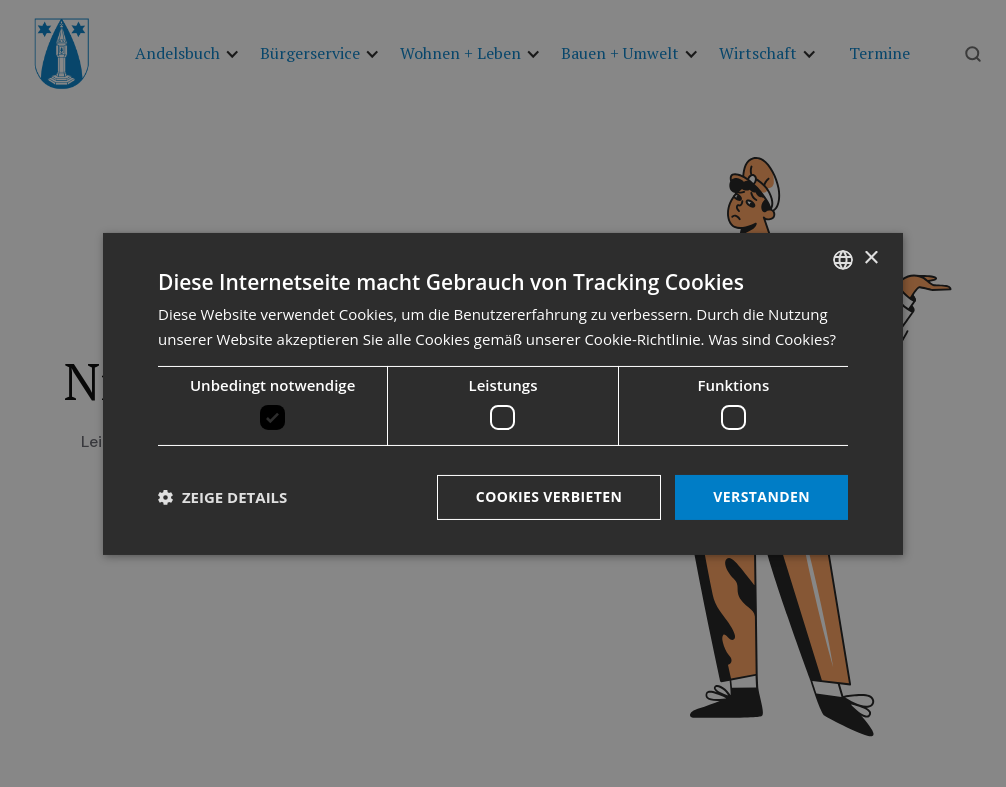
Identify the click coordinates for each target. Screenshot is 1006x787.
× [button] (870, 258)
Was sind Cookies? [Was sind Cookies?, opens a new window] (772, 339)
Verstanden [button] (761, 496)
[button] (222, 497)
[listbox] (843, 259)
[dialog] (503, 393)
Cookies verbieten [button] (549, 496)
